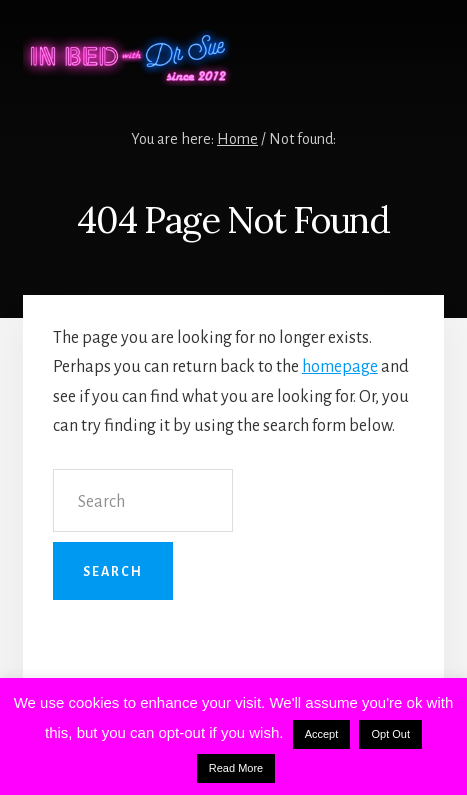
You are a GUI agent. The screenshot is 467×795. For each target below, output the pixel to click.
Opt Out (390, 734)
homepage (340, 367)
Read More (236, 768)
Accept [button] (322, 734)
